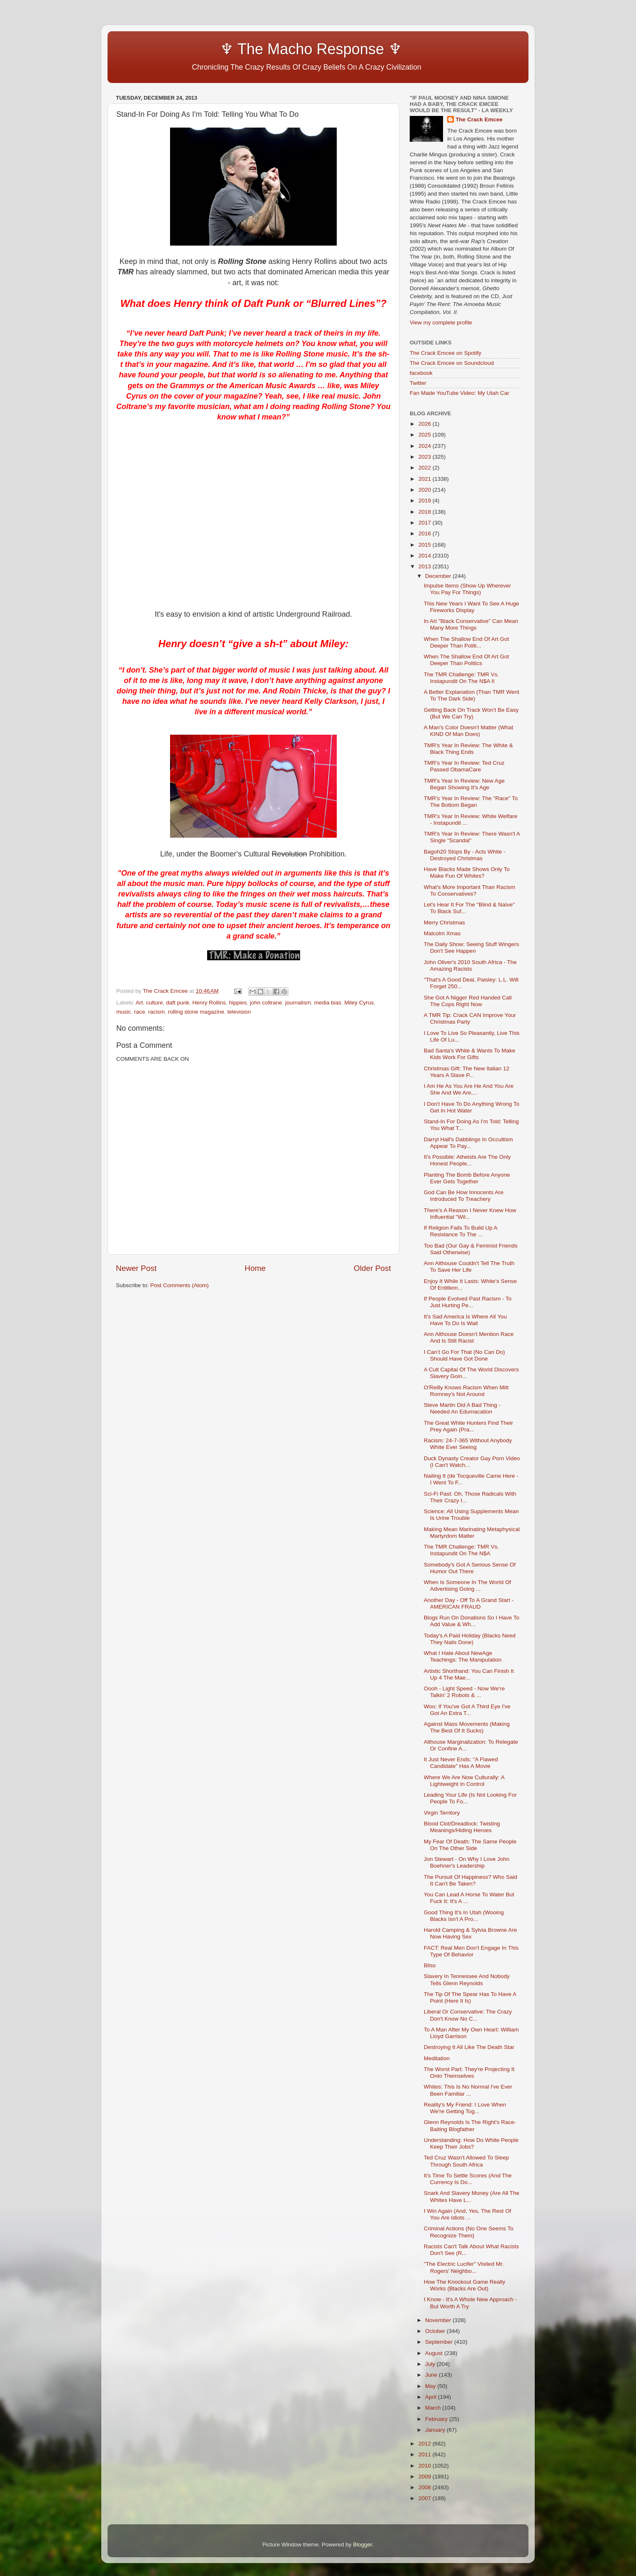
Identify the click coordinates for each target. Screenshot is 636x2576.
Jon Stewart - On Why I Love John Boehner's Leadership (467, 1862)
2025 (425, 435)
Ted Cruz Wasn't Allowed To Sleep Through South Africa (466, 2160)
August (434, 2353)
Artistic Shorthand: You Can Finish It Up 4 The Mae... (469, 1674)
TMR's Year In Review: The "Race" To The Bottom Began (471, 801)
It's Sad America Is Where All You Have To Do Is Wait (465, 1319)
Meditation (437, 2058)
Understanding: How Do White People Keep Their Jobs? (471, 2143)
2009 (425, 2476)
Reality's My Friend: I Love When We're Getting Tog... (465, 2107)
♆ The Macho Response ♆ (261, 49)
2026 (425, 424)
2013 (425, 566)
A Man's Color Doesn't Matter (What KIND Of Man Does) (468, 730)
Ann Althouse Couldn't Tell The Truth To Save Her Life (469, 1266)
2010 (425, 2466)
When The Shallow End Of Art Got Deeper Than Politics (466, 659)
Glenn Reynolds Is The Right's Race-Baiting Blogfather (470, 2125)
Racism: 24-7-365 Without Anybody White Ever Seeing (468, 1443)
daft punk (177, 1002)
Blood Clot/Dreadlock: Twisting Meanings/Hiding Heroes (462, 1826)
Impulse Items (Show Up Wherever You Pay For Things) (467, 588)
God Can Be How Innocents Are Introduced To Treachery (463, 1195)
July (431, 2364)
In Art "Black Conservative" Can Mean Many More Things (471, 624)
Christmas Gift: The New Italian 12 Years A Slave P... (466, 1071)
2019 (425, 500)
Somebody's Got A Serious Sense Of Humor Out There (470, 1568)
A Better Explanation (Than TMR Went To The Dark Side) (471, 695)
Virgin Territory (442, 1813)
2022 (425, 467)
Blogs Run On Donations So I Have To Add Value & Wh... (471, 1620)
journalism (298, 1002)
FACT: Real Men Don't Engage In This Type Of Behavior (471, 1951)
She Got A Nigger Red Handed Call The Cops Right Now (468, 1000)
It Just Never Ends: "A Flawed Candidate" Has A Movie (461, 1762)
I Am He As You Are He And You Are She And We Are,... (468, 1089)
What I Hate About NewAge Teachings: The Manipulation (463, 1656)
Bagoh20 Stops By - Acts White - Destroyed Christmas (465, 855)
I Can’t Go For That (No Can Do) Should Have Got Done (464, 1355)
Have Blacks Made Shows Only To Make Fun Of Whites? (467, 872)
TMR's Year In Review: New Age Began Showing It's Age (464, 784)
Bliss (430, 1965)
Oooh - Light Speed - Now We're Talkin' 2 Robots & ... (464, 1691)
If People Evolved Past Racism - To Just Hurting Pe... (468, 1302)
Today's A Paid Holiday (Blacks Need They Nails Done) (470, 1638)
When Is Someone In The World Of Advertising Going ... (467, 1585)
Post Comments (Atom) (179, 1285)
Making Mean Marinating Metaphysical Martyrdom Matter (472, 1532)
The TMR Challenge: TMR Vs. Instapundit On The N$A (461, 1550)
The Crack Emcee (479, 119)
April (431, 2397)
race (139, 1012)
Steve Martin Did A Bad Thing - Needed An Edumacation (462, 1408)
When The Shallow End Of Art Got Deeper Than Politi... (466, 642)
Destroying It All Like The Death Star (469, 2047)
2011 (425, 2454)
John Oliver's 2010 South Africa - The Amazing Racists (470, 965)
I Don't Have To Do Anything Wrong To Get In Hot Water (471, 1107)
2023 (425, 457)
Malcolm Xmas (442, 933)
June (432, 2375)
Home (255, 1268)
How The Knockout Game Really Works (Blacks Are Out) (465, 2285)
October (436, 2331)
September (439, 2342)
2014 (425, 555)
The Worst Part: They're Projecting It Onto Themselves (469, 2072)
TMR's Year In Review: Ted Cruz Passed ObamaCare (464, 766)
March (433, 2408)
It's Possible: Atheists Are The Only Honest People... (467, 1160)
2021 (425, 479)
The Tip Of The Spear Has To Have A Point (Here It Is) (470, 1997)
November (439, 2320)
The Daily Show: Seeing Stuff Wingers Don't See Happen (471, 947)
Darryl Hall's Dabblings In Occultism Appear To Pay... (468, 1142)
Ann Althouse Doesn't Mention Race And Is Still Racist (469, 1337)
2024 (425, 446)
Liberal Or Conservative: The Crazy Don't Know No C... (468, 2015)
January (436, 2430)
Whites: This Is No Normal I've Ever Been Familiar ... (468, 2090)
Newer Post (136, 1268)
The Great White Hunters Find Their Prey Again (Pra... (468, 1426)
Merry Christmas (444, 922)
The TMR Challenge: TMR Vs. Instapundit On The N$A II (461, 677)
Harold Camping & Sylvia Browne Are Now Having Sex (470, 1933)
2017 (425, 523)
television (238, 1012)
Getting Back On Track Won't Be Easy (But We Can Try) (471, 713)
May (431, 2386)
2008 (425, 2487)
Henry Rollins (208, 1002)
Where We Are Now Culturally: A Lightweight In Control (464, 1780)
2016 (425, 533)
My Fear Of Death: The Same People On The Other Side (470, 1844)
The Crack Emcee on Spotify (445, 353)
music (123, 1012)
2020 (425, 490)
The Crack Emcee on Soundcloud (452, 363)
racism (156, 1012)
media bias (327, 1002)
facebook (421, 373)
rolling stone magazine (196, 1012)
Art (139, 1002)
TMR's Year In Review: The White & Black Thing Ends (468, 748)
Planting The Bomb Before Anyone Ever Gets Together (467, 1178)
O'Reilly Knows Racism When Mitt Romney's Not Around (466, 1390)
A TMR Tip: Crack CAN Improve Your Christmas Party (470, 1018)
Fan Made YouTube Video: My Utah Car (459, 393)
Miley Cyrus (359, 1002)
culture (154, 1002)
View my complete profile (441, 322)
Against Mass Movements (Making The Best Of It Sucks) (467, 1727)
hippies (238, 1002)
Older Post (372, 1268)
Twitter (418, 383)
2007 (425, 2498)
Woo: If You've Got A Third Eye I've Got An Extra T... (467, 1709)
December (439, 576)
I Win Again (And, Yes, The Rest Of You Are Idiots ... (467, 2214)
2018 (425, 512)
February (437, 2419)
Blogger (362, 2544)
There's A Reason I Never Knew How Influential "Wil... (470, 1213)
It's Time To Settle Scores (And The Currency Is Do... (468, 2178)
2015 (425, 545)
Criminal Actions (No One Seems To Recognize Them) (468, 2231)
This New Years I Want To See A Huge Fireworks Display (471, 606)
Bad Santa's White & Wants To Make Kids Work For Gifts (469, 1053)
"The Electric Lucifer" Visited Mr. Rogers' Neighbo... (464, 2267)
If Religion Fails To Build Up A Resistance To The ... (460, 1231)
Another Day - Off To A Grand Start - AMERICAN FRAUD (469, 1603)
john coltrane (266, 1002)
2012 (425, 2443)
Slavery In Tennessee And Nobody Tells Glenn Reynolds (467, 1979)
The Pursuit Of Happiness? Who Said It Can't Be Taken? (470, 1880)
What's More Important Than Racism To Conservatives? (469, 890)
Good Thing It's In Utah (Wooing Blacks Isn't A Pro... (464, 1915)
